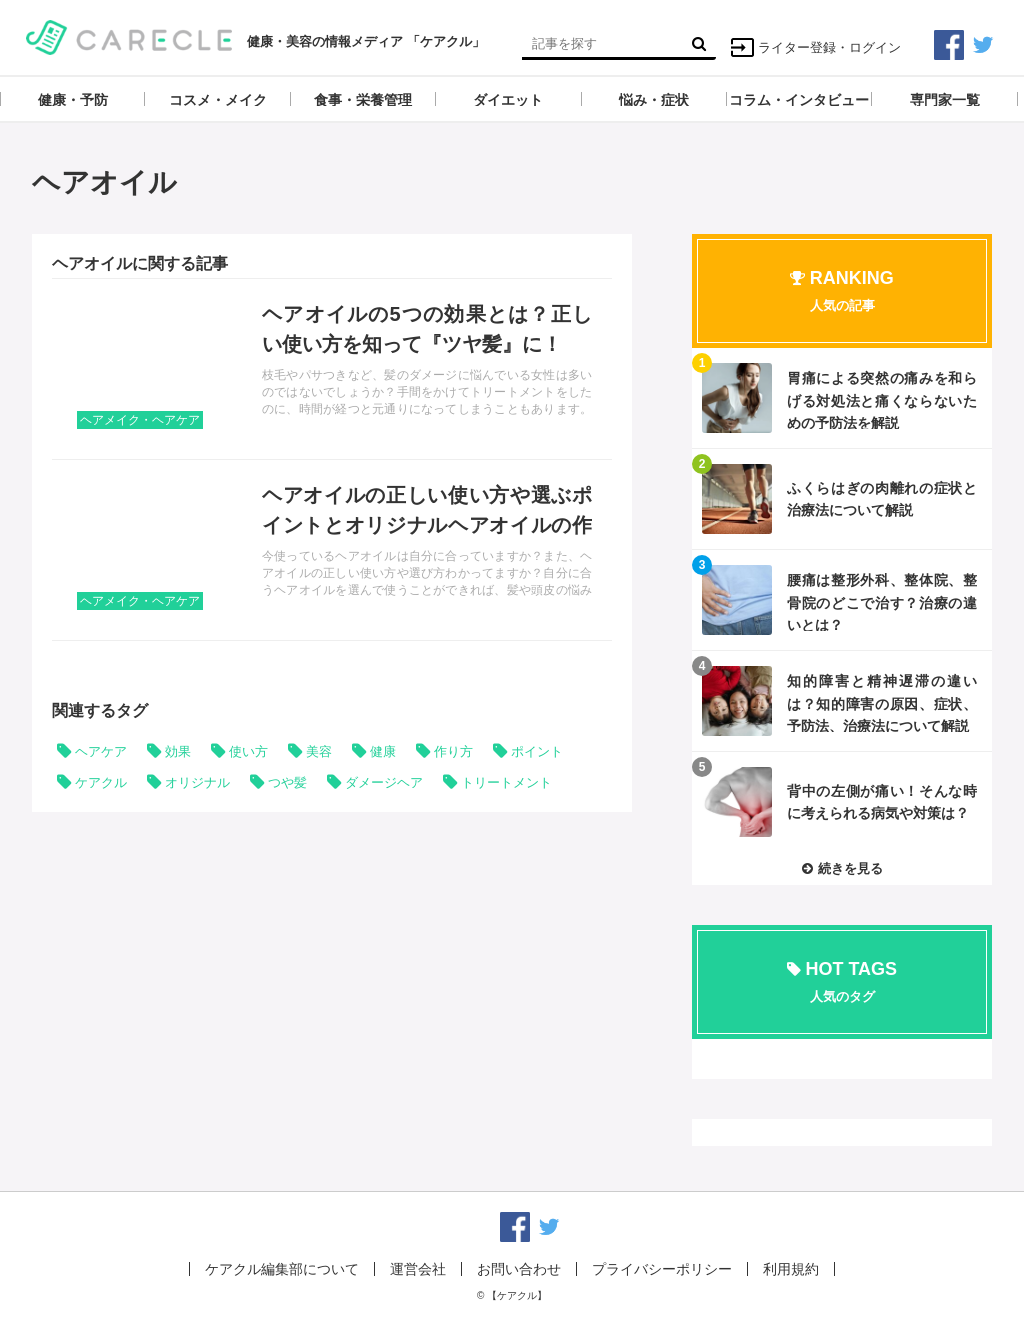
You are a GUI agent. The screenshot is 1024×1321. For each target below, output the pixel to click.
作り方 (453, 751)
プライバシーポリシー (662, 1269)
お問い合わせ (519, 1269)
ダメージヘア (384, 782)
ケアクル (101, 782)
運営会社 (418, 1269)
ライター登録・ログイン (815, 47)
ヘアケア (101, 751)
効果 (178, 751)
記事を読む (332, 369)
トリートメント (506, 782)
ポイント (537, 751)
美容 (319, 751)
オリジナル (197, 782)
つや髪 (287, 782)
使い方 (248, 751)
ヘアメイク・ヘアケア (140, 420)
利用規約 (791, 1269)
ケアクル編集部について (282, 1269)
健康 (383, 751)
